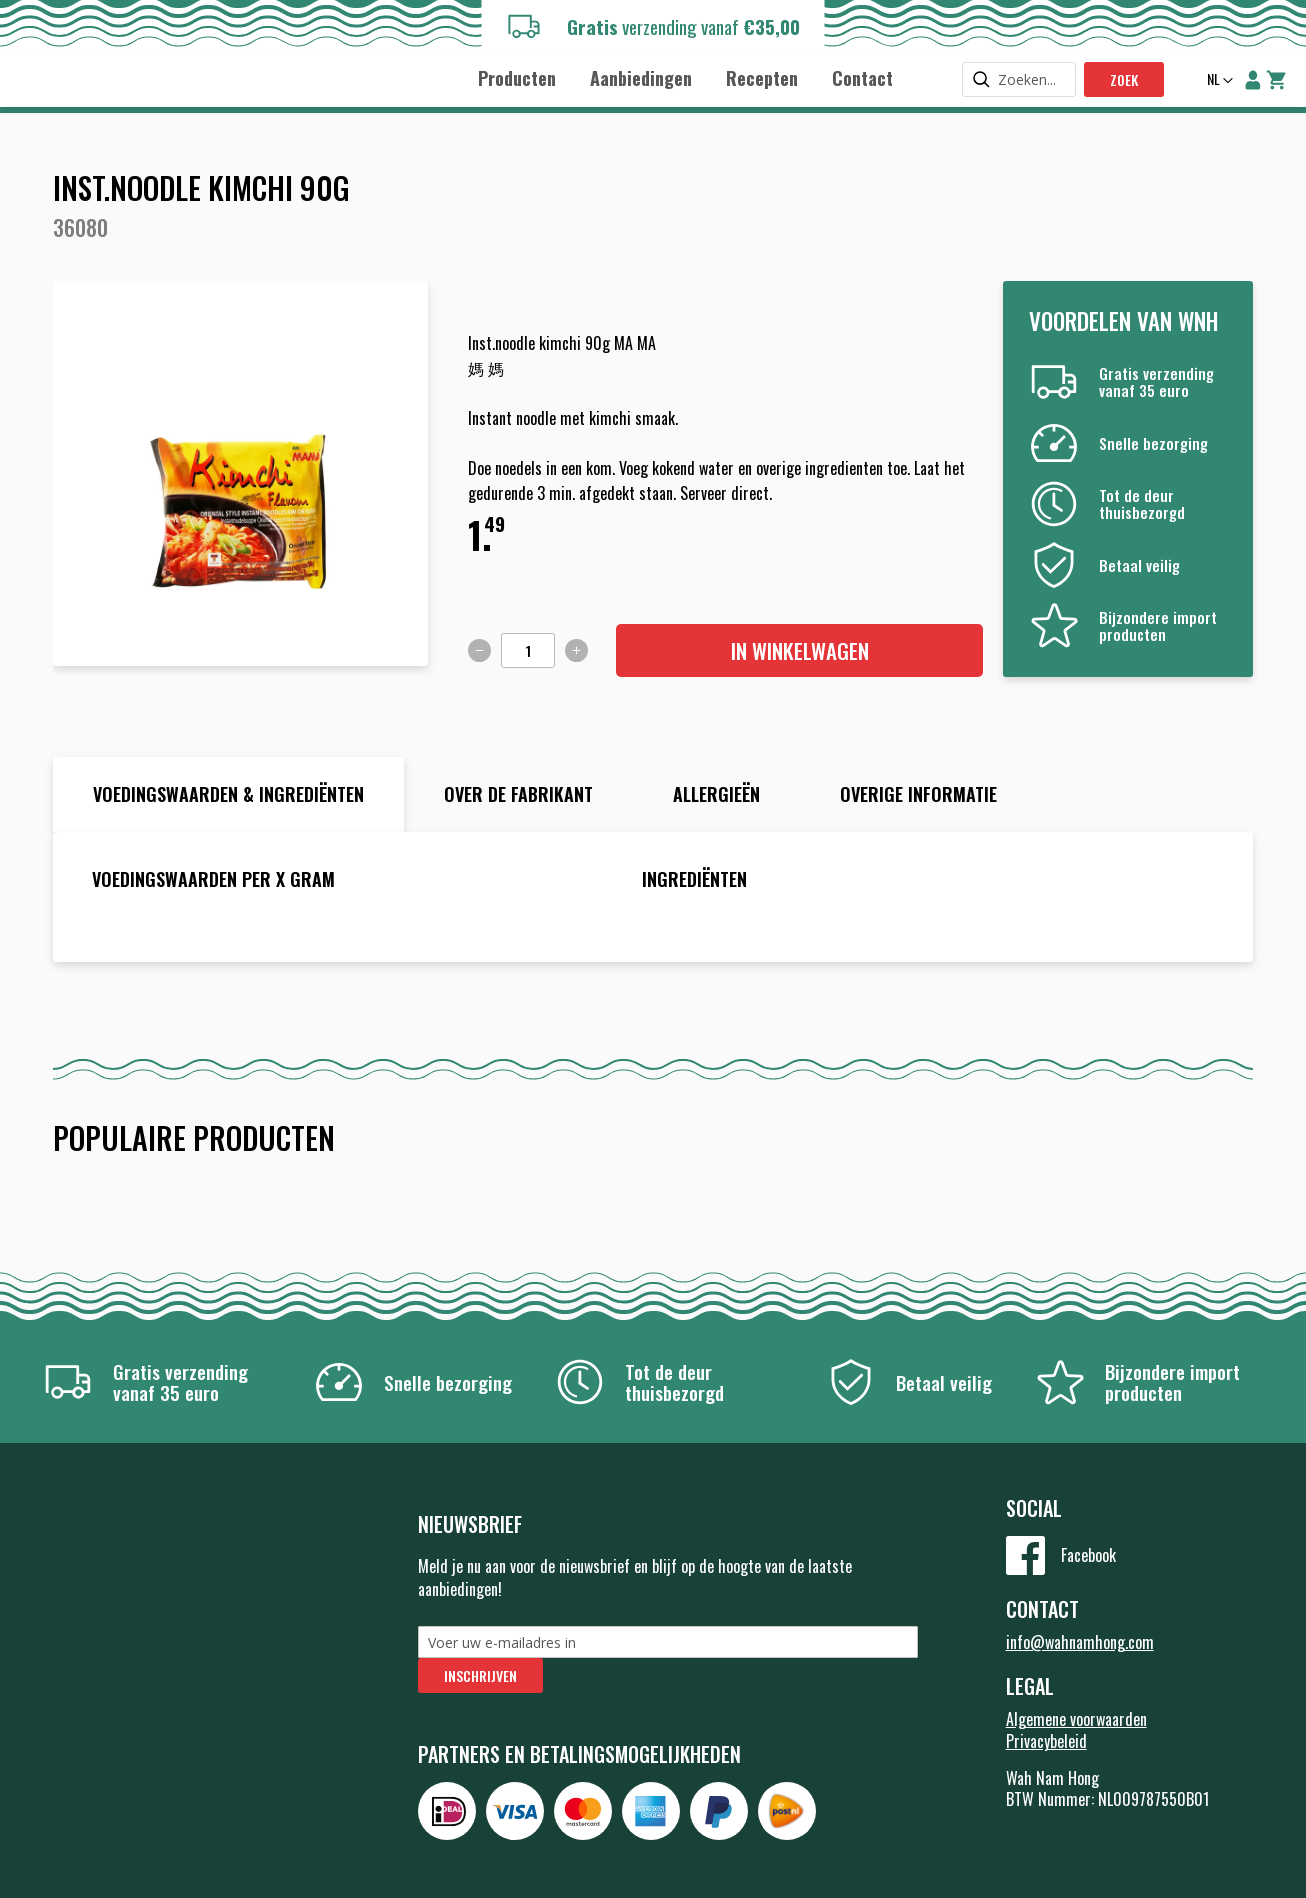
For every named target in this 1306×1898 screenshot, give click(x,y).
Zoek (1124, 79)
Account (1253, 80)
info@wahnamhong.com (1080, 1642)
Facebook (1088, 1555)
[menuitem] (517, 78)
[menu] (686, 77)
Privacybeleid (1046, 1741)
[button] (1218, 81)
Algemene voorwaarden (1076, 1719)
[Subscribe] (480, 1675)
